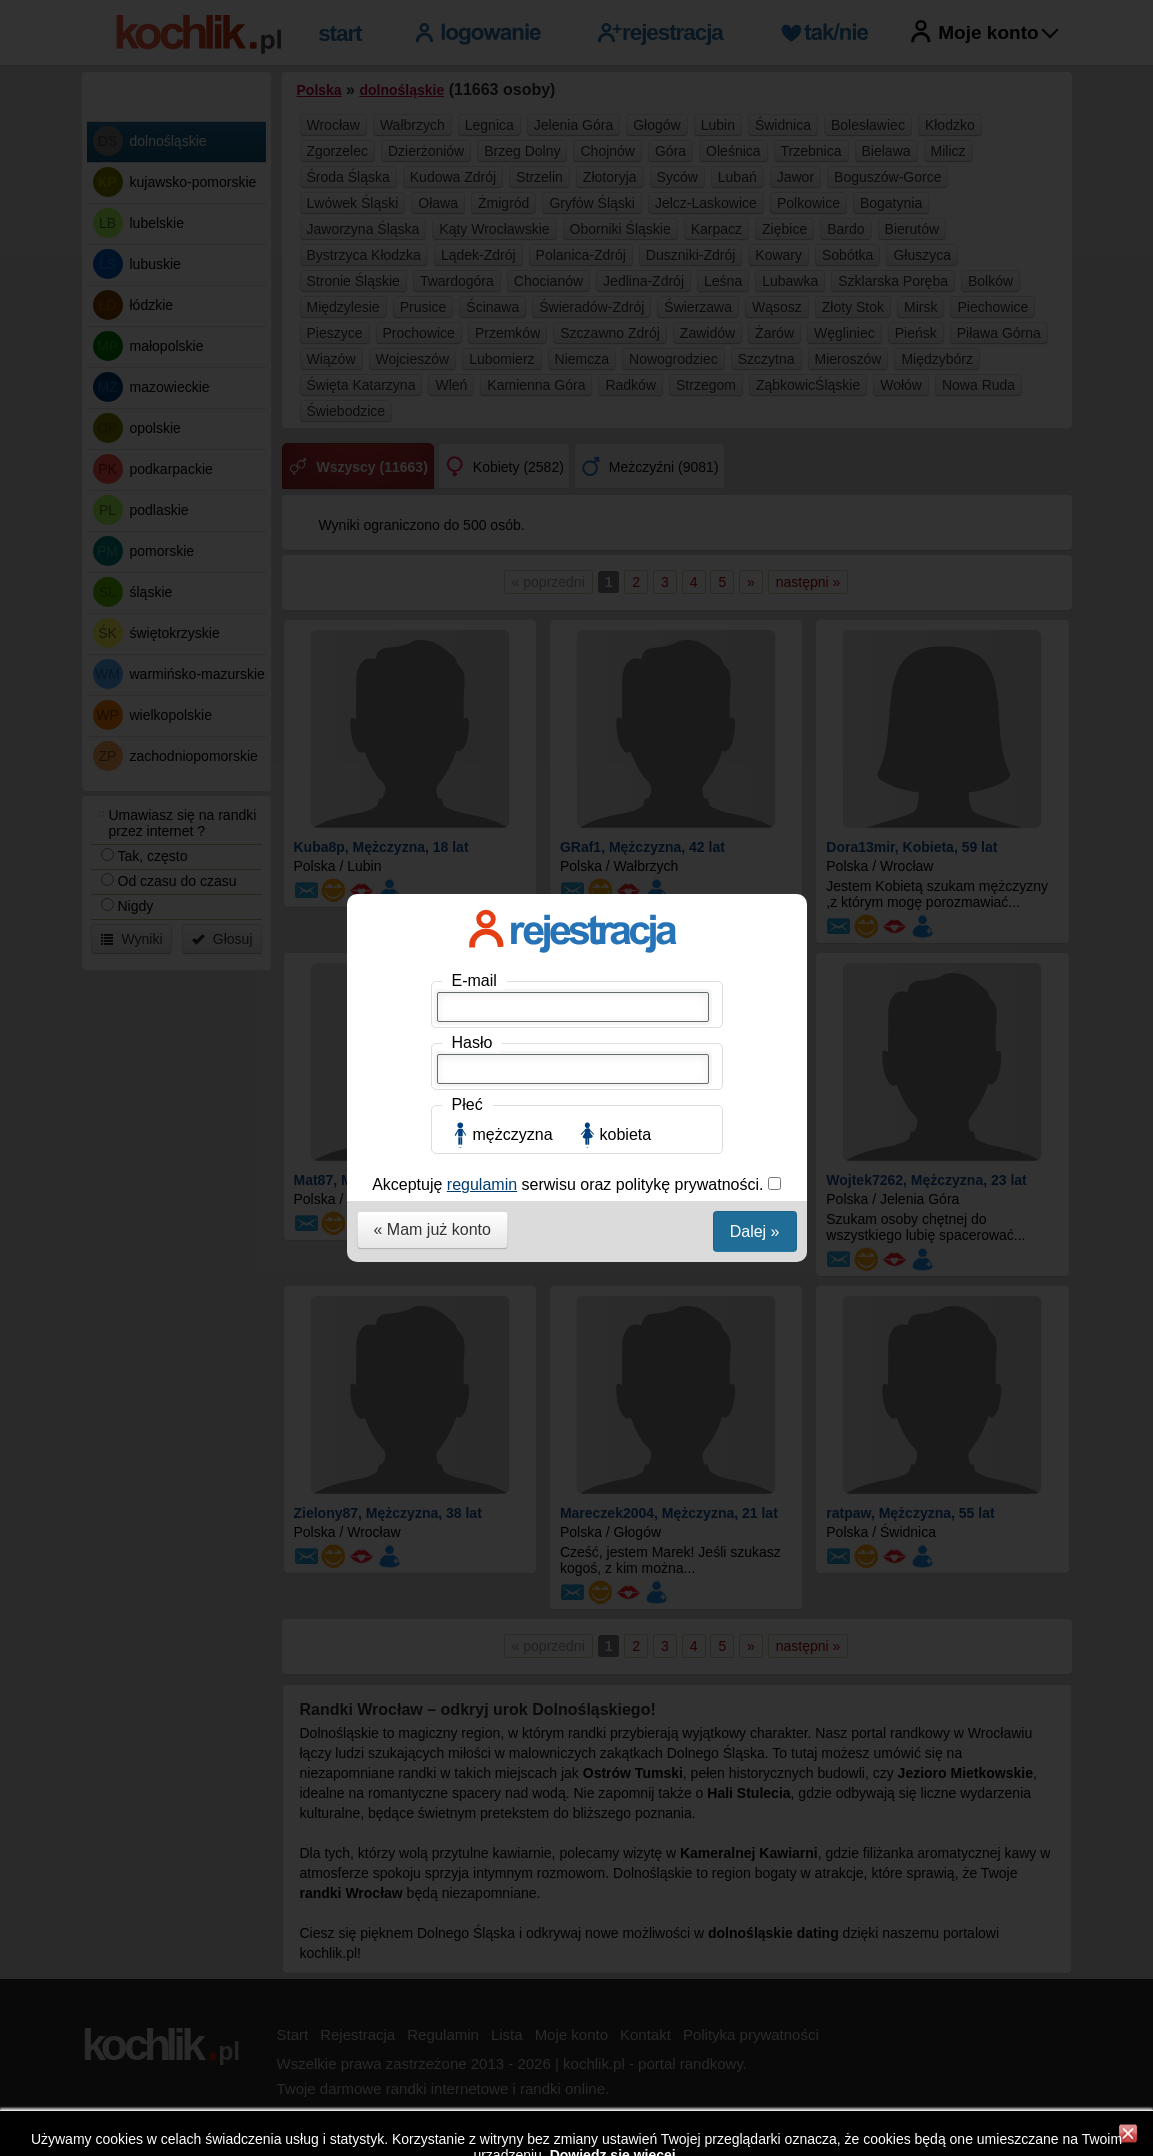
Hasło (472, 358)
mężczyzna (513, 450)
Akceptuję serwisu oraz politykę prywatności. (570, 500)
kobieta (626, 450)
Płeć (467, 420)
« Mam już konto (432, 545)
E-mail (474, 296)
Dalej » (755, 547)
